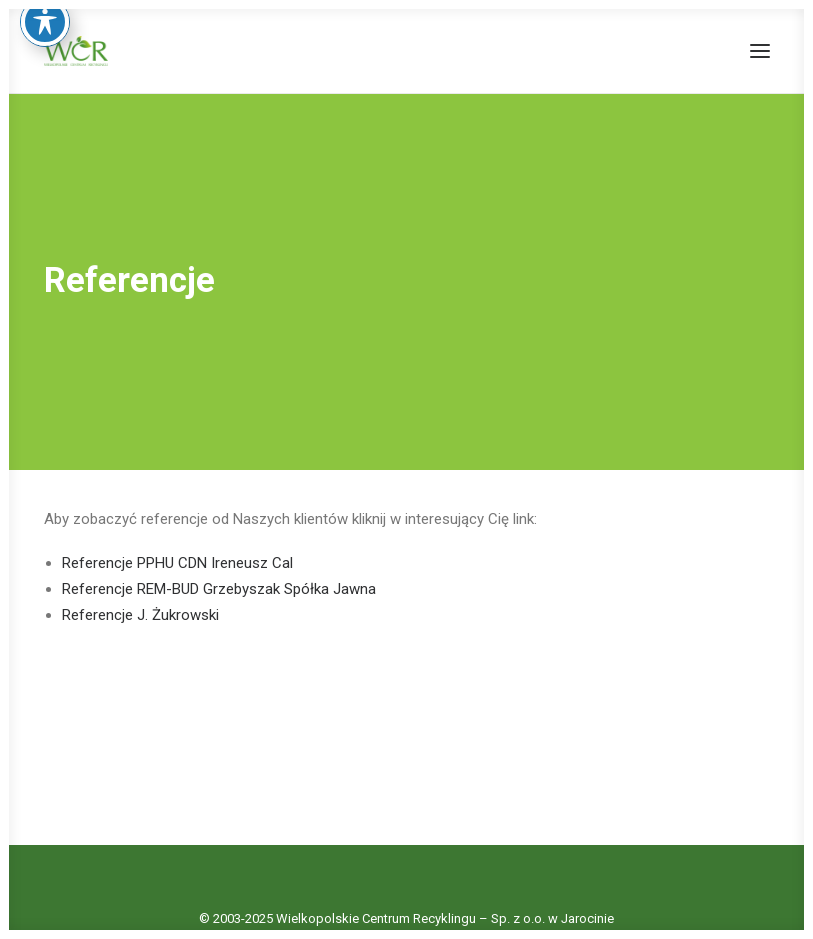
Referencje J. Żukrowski (140, 612)
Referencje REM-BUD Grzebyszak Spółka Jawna (219, 586)
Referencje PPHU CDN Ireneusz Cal (177, 560)
